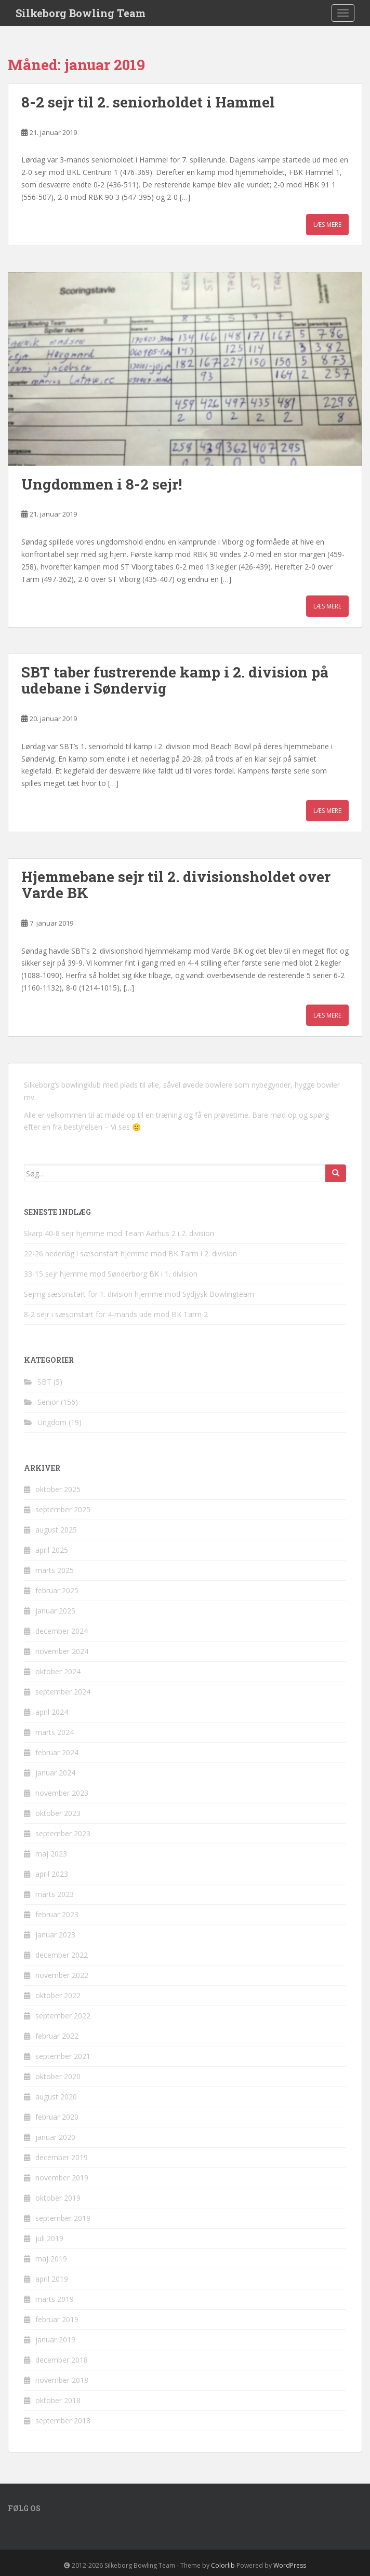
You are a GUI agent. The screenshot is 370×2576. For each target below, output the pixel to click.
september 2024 (62, 1692)
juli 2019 (49, 2238)
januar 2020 (55, 2137)
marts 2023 (54, 1894)
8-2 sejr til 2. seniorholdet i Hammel (148, 102)
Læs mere (327, 224)
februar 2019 (56, 2319)
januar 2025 (55, 1611)
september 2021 (62, 2056)
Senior (48, 1402)
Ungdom (52, 1422)
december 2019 (61, 2157)
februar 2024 (56, 1752)
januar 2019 (55, 2339)
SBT (44, 1382)
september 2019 (62, 2218)
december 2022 (61, 1955)
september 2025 (62, 1509)
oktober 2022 (58, 1995)
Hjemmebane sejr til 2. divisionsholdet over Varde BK (176, 884)
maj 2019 (51, 2258)
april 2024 (51, 1712)
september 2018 (62, 2420)
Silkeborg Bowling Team (81, 13)
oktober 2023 (58, 1813)
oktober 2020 (58, 2076)
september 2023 (62, 1833)
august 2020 (56, 2097)
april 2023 (51, 1874)
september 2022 (62, 2016)
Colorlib (223, 2565)
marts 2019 (54, 2299)
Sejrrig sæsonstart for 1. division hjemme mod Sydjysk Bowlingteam (139, 1294)
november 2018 (61, 2380)
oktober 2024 (58, 1671)
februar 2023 (56, 1914)
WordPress (289, 2565)
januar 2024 (55, 1773)
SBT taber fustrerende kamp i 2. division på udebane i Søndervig (174, 680)
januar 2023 (55, 1935)
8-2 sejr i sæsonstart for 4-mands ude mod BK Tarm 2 (116, 1314)
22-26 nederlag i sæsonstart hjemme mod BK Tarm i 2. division (130, 1253)
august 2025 (56, 1530)
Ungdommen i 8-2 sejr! (101, 484)
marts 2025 (54, 1570)
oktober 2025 (58, 1489)
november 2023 (61, 1793)
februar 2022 (56, 2036)
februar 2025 (56, 1590)
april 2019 (51, 2279)
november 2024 (61, 1651)
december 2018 (61, 2360)
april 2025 (51, 1550)
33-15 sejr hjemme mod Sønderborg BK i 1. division (110, 1274)
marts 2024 (54, 1732)
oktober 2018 (58, 2400)
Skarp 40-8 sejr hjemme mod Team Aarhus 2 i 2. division (119, 1233)
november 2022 (61, 1975)
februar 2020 (56, 2117)
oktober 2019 (58, 2198)
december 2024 (61, 1631)
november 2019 (61, 2177)
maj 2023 (51, 1854)
